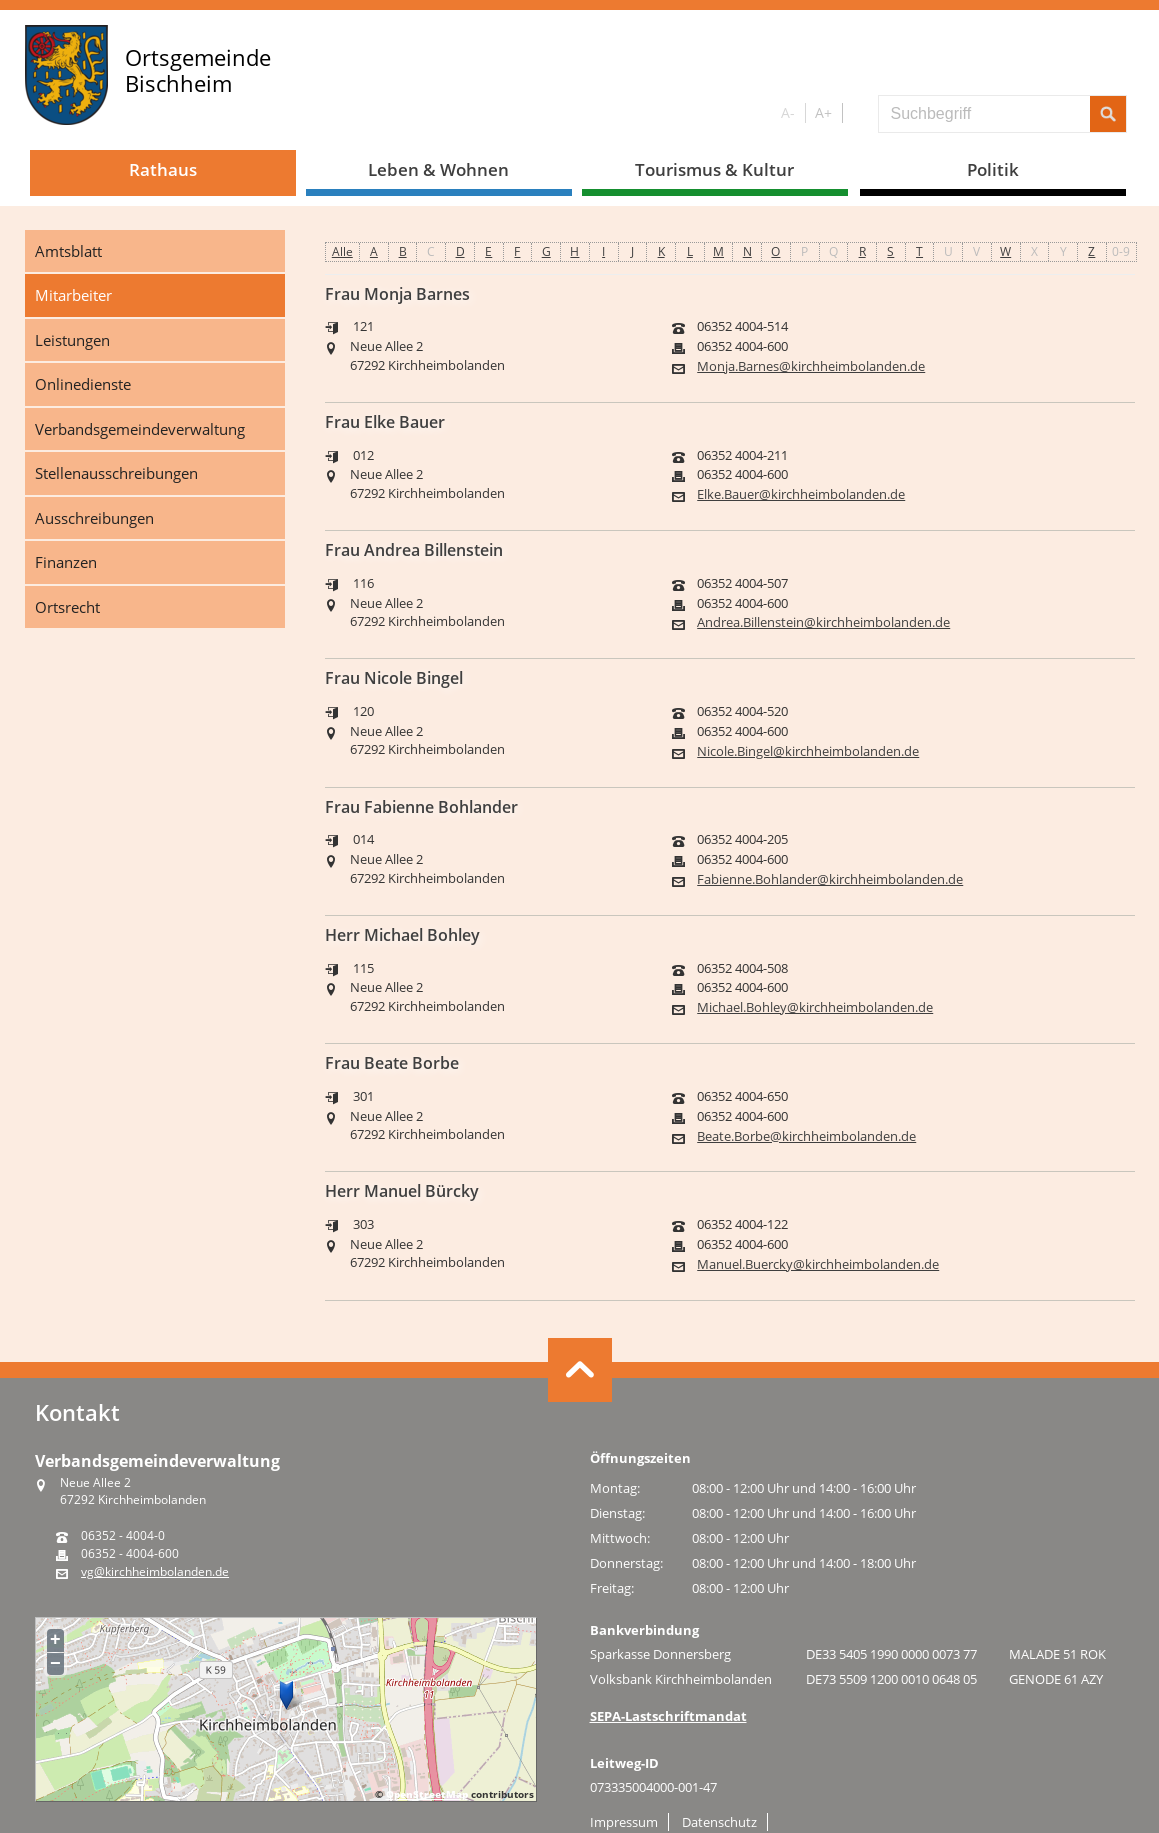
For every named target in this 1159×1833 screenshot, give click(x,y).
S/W (856, 113)
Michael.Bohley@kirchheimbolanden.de (815, 1007)
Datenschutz (719, 1822)
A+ (823, 112)
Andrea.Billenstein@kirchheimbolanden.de (823, 622)
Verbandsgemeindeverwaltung (140, 429)
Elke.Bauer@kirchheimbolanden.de (801, 494)
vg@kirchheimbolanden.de (155, 1572)
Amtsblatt (68, 251)
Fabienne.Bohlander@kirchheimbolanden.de (830, 879)
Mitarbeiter (73, 295)
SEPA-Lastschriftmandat (668, 1716)
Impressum (624, 1822)
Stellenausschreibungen (116, 473)
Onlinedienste (83, 384)
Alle (342, 251)
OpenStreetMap (427, 1794)
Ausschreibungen (94, 518)
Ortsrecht (67, 607)
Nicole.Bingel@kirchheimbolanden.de (808, 751)
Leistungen (72, 340)
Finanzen (66, 562)
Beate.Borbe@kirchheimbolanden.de (806, 1136)
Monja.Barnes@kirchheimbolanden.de (811, 366)
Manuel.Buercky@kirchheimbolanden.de (818, 1264)
